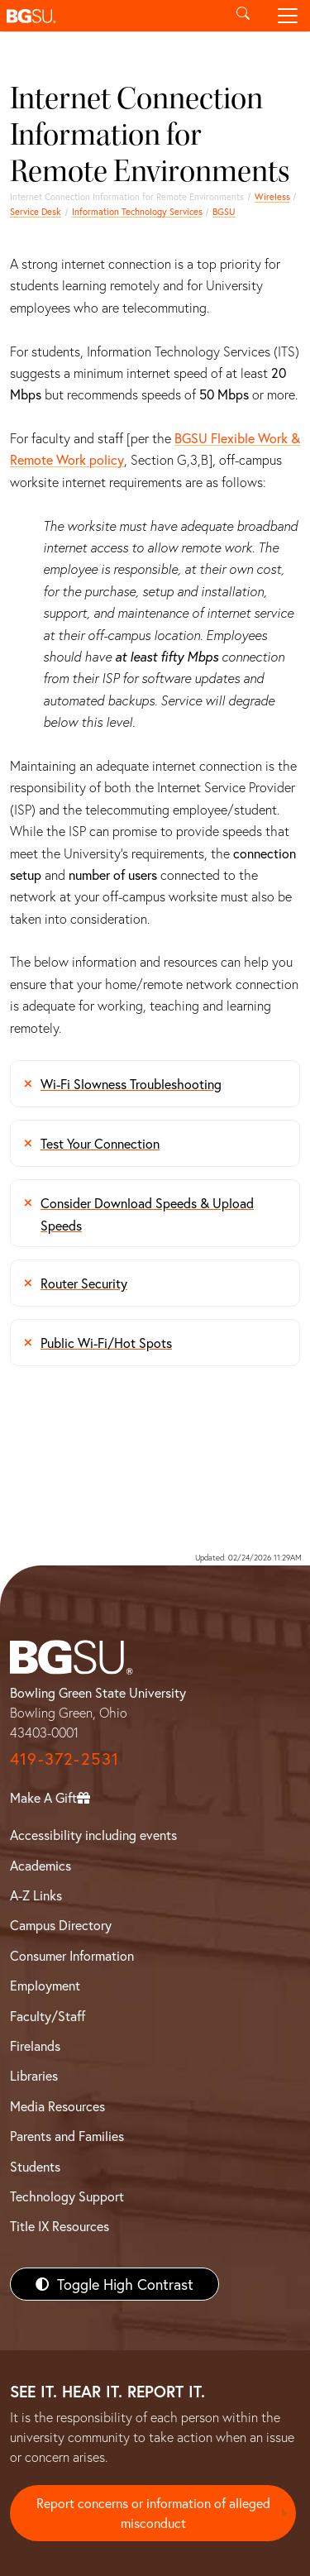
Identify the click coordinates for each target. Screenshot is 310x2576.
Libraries (34, 2075)
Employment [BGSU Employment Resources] (45, 1985)
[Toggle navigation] (287, 15)
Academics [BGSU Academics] (40, 1865)
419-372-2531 (64, 1758)
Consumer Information (72, 1955)
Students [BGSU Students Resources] (35, 2166)
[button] (110, 15)
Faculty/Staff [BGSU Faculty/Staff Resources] (47, 2015)
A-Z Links (36, 1895)
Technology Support (67, 2196)
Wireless (272, 196)
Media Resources (57, 2106)
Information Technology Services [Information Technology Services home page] (137, 211)
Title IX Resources (59, 2225)
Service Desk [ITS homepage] (35, 211)
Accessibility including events (93, 1834)
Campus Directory (61, 1924)
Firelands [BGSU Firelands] (35, 2045)
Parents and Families (67, 2135)
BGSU (224, 211)
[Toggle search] (243, 15)
